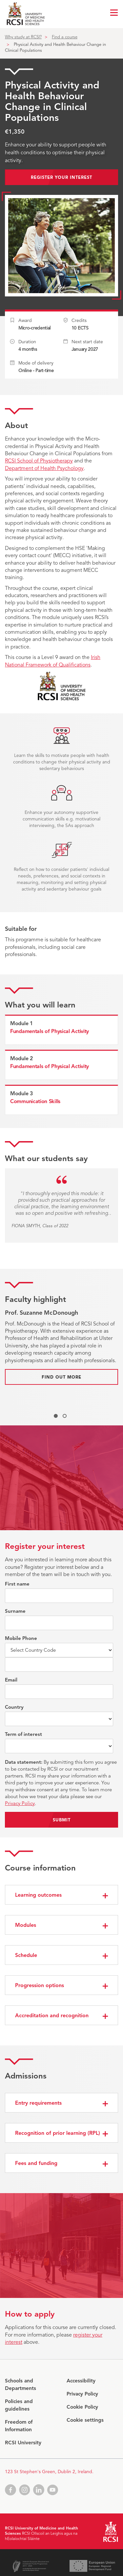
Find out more (61, 1377)
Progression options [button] (39, 1985)
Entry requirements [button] (38, 2103)
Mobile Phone (21, 1638)
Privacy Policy (20, 1803)
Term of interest (23, 1734)
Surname (15, 1611)
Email (11, 1680)
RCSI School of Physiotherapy (39, 461)
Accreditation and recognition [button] (52, 2015)
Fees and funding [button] (36, 2163)
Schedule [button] (26, 1955)
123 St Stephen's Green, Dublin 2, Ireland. (49, 2471)
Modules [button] (25, 1925)
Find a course (64, 37)
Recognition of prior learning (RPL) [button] (57, 2133)
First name (17, 1584)
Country (14, 1707)
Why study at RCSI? (23, 37)
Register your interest (61, 177)
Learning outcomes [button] (38, 1895)
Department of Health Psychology (44, 468)
